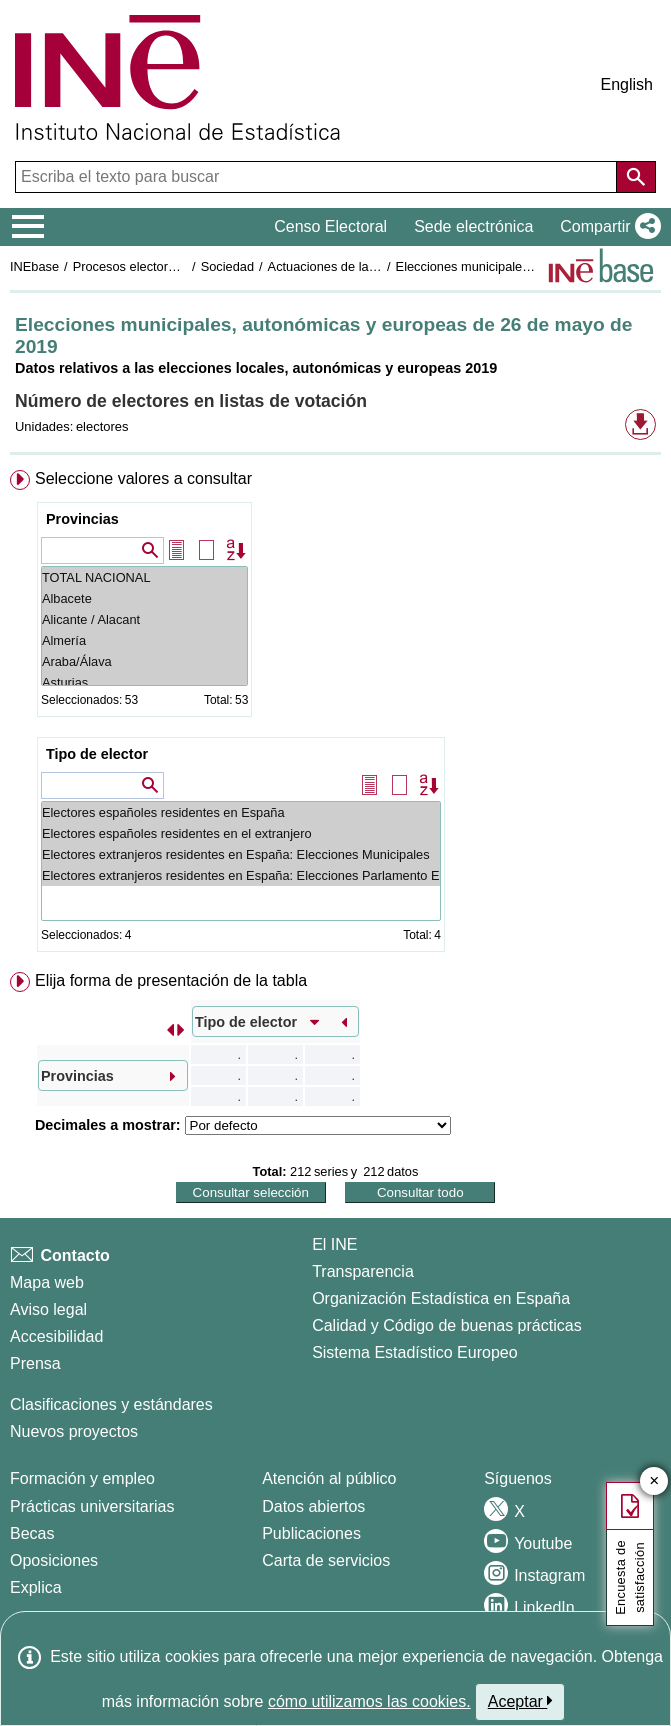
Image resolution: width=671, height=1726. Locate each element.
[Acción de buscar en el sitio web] (636, 177)
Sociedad (227, 266)
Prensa (35, 1363)
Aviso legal (48, 1309)
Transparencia (363, 1271)
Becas (32, 1533)
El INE (334, 1244)
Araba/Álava (144, 661)
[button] (606, 227)
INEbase (34, 266)
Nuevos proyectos (74, 1431)
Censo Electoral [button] (330, 226)
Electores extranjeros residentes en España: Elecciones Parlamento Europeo (241, 875)
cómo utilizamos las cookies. (369, 1701)
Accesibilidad (56, 1336)
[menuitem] (335, 715)
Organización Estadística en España (441, 1298)
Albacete (144, 598)
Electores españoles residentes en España (241, 812)
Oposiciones (54, 1560)
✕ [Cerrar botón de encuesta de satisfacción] (654, 1481)
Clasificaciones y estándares (111, 1404)
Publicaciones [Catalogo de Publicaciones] (311, 1533)
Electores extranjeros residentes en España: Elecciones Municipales (241, 854)
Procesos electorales (132, 266)
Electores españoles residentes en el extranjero (241, 833)
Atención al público (329, 1478)
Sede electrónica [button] (473, 226)
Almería (144, 640)
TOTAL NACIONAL (144, 577)
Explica (36, 1587)
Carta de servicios (326, 1560)
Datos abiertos (313, 1506)
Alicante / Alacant (144, 619)
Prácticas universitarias (92, 1506)
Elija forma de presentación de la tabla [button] (171, 980)
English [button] (627, 84)
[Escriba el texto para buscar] (318, 177)
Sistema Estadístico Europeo (414, 1352)
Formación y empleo (82, 1478)
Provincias (82, 519)
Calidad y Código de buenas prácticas (447, 1325)
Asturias (144, 682)
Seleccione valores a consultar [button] (143, 478)
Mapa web (47, 1282)
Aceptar (520, 1701)
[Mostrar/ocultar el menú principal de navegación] (28, 227)
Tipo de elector (97, 754)
